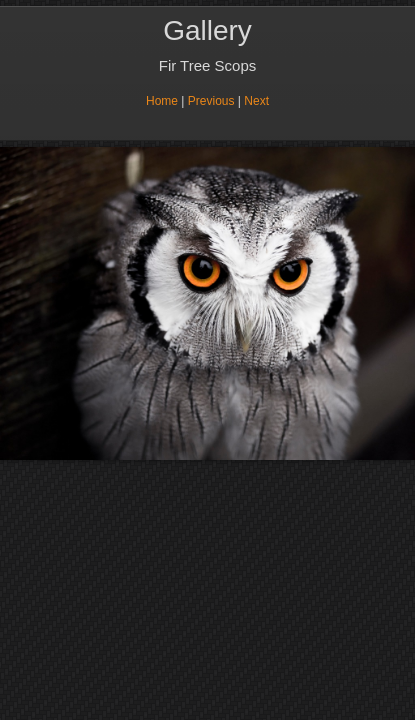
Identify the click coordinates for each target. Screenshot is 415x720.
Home (162, 101)
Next (256, 101)
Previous (211, 101)
